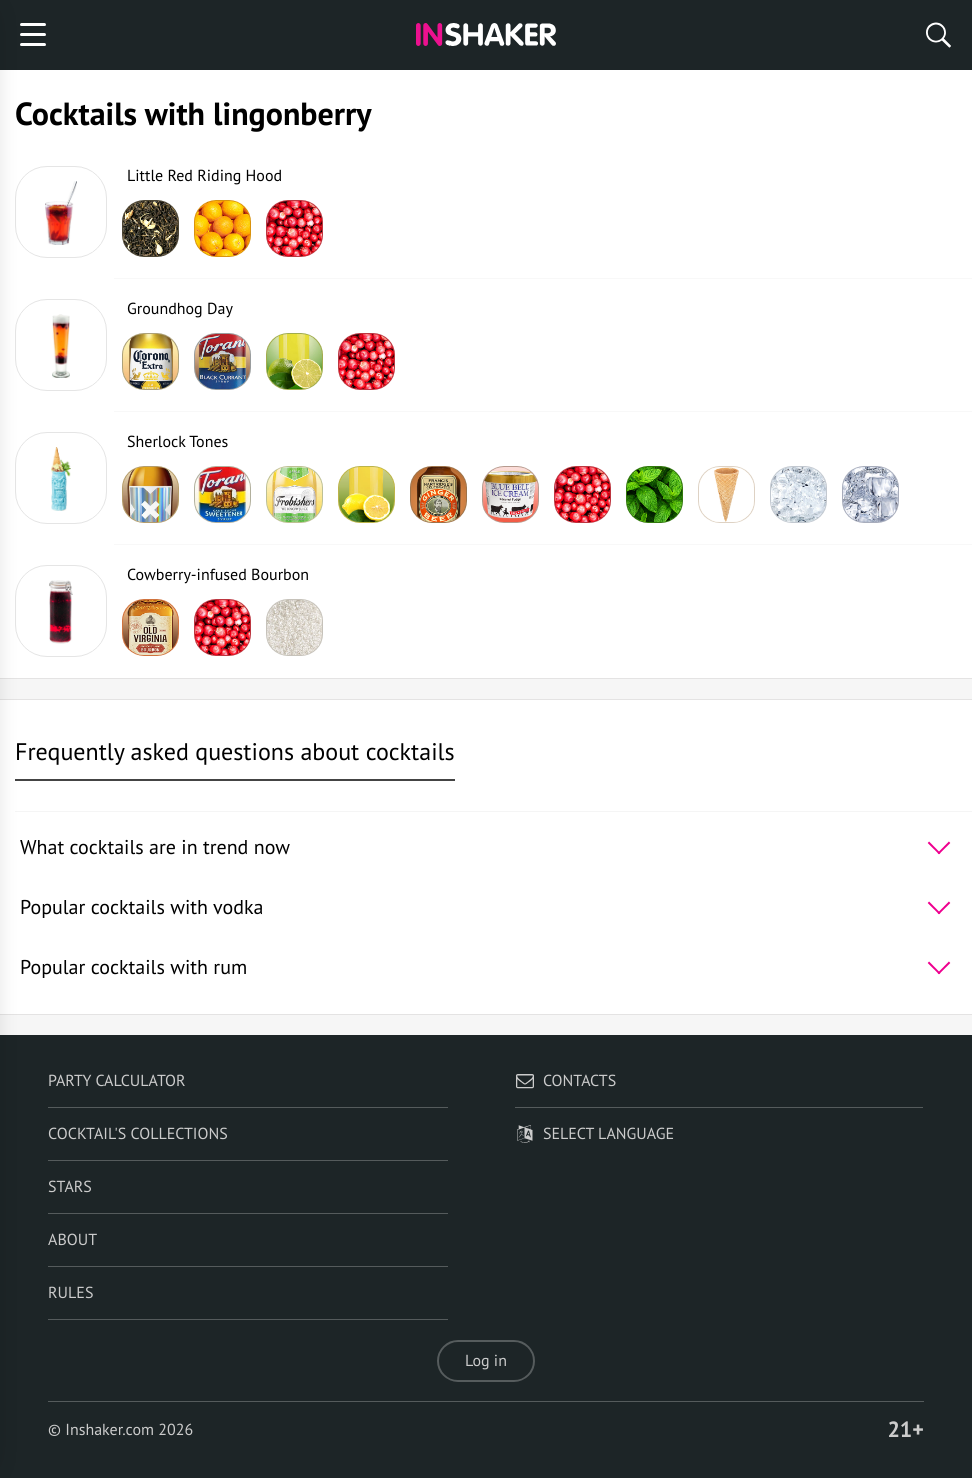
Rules (70, 1293)
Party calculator (116, 1081)
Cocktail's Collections (138, 1134)
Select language (594, 1134)
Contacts (565, 1081)
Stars (70, 1187)
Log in (486, 1361)
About (72, 1240)
